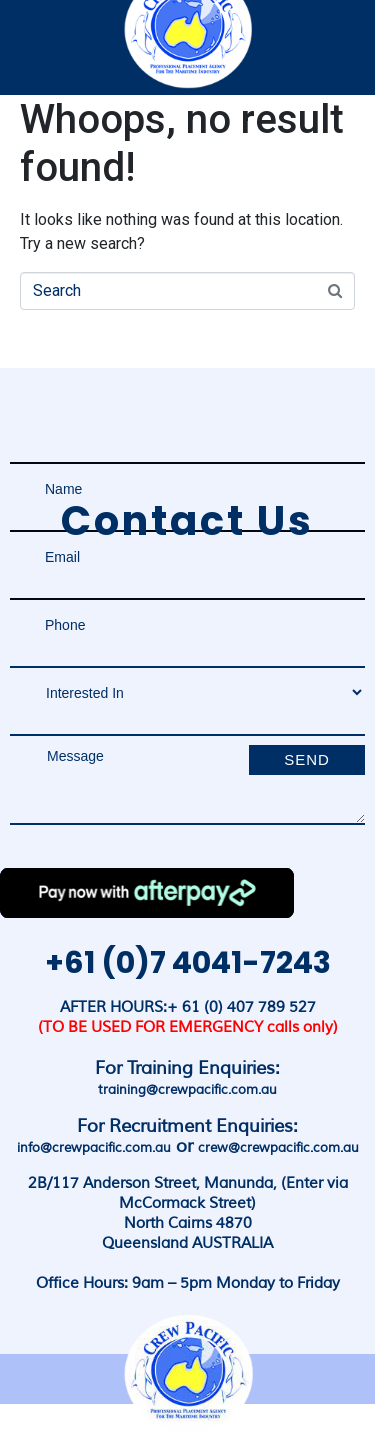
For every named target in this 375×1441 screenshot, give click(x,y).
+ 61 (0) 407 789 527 (241, 1007)
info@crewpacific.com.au (94, 1148)
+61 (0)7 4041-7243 (188, 963)
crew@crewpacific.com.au (278, 1148)
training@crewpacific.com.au (187, 1090)
